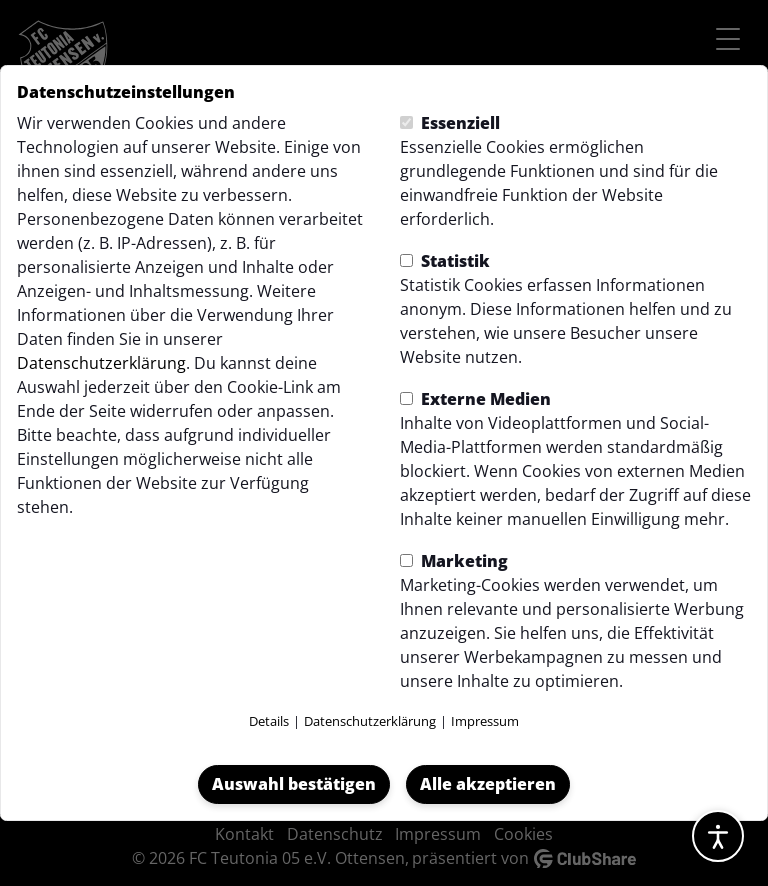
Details (269, 721)
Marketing (454, 561)
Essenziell (450, 123)
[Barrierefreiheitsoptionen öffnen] (718, 836)
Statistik (445, 261)
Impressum (485, 721)
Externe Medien (475, 399)
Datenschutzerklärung (101, 363)
